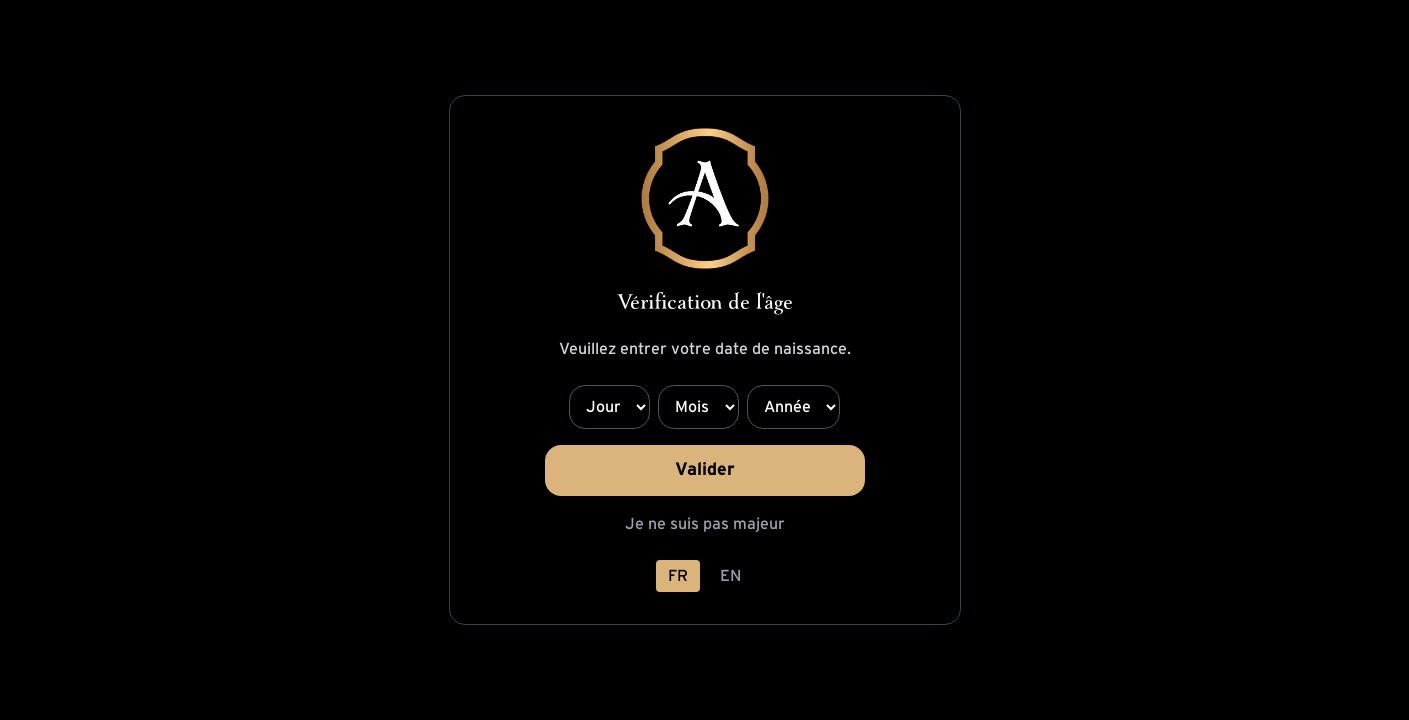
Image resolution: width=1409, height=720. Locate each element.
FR (678, 576)
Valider (705, 470)
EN (730, 576)
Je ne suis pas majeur (705, 524)
